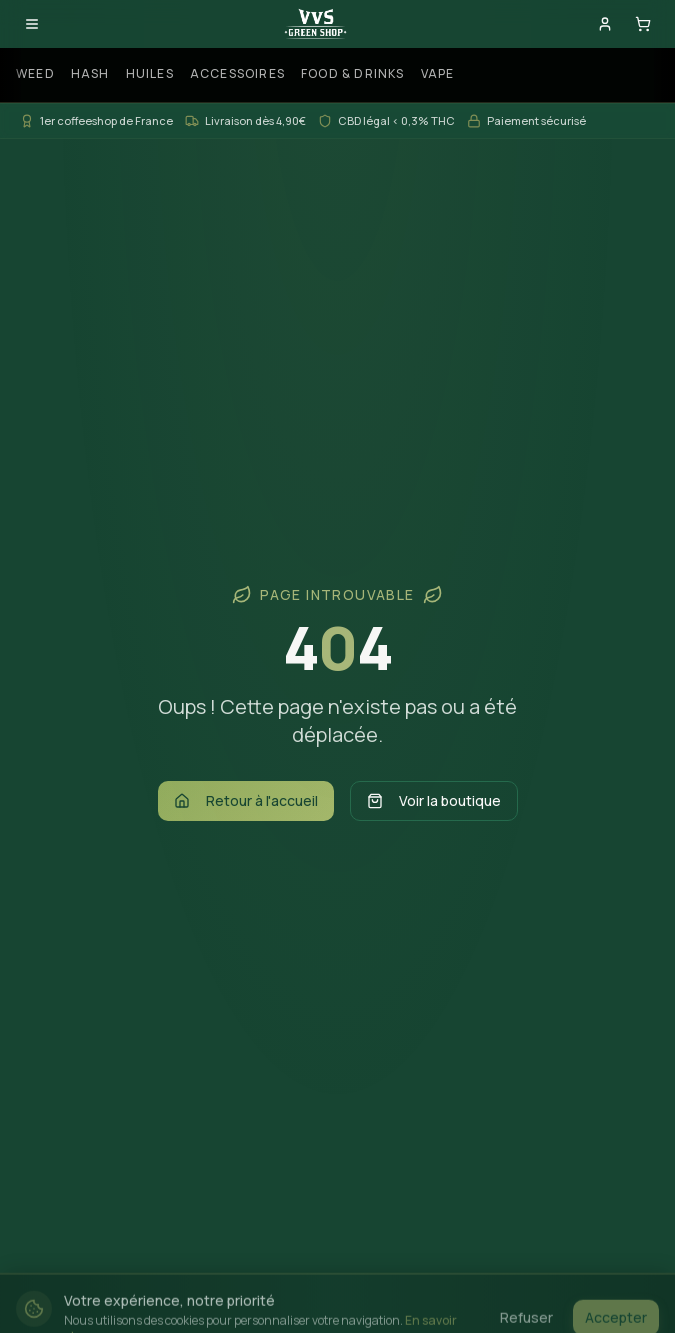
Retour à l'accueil (246, 800)
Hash (90, 73)
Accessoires (237, 73)
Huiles (150, 73)
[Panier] (643, 24)
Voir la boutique (434, 800)
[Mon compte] (605, 24)
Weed (35, 73)
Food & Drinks (353, 73)
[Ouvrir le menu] (32, 24)
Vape (438, 73)
